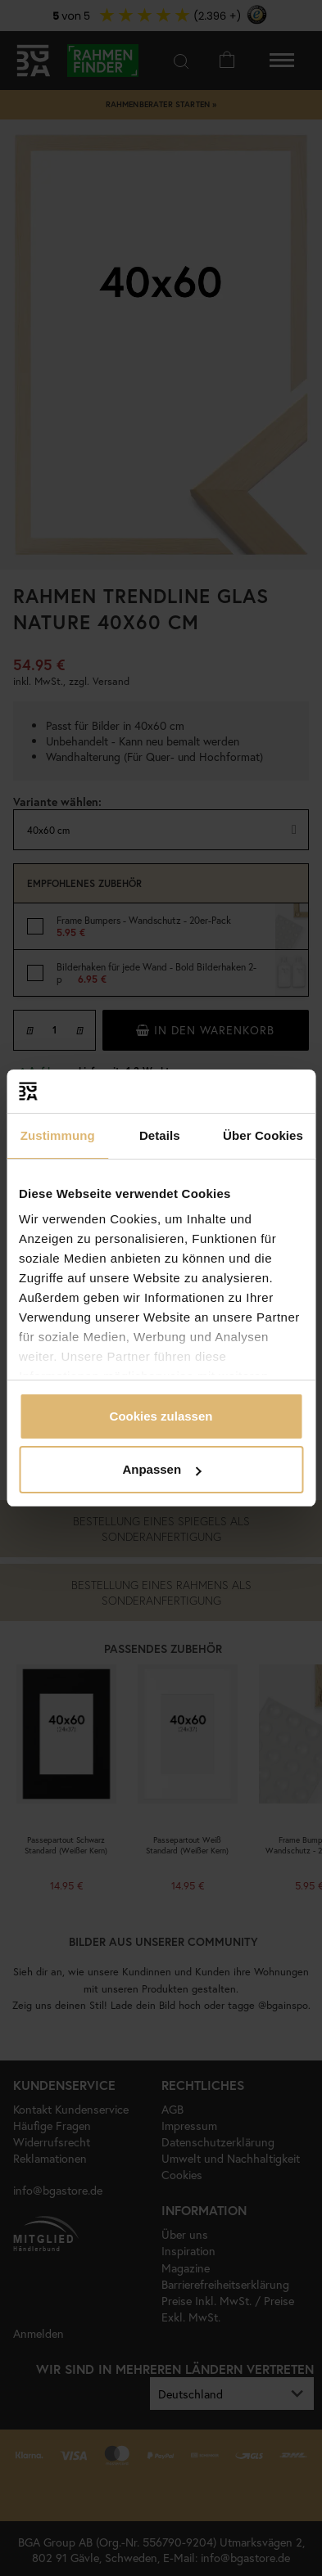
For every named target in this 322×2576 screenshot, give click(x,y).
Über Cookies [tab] (263, 1135)
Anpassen (161, 1469)
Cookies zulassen (161, 1416)
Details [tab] (159, 1135)
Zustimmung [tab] (57, 1135)
